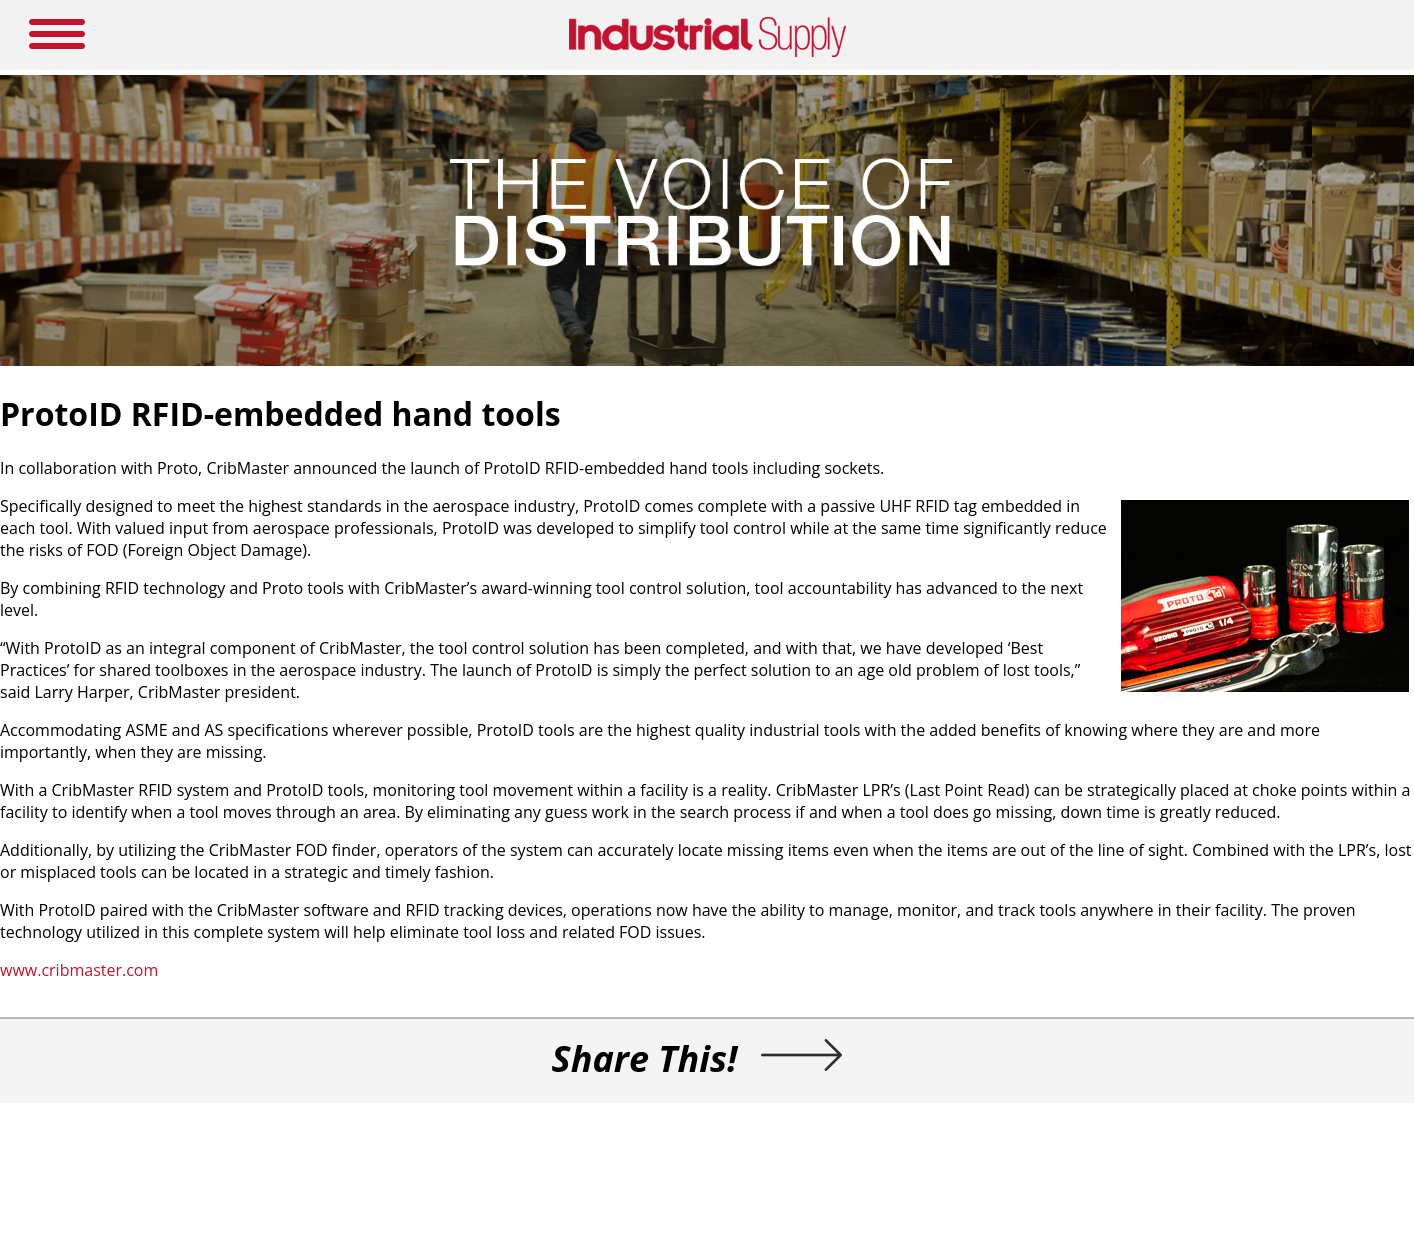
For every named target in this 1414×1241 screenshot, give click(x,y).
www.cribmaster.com (79, 970)
